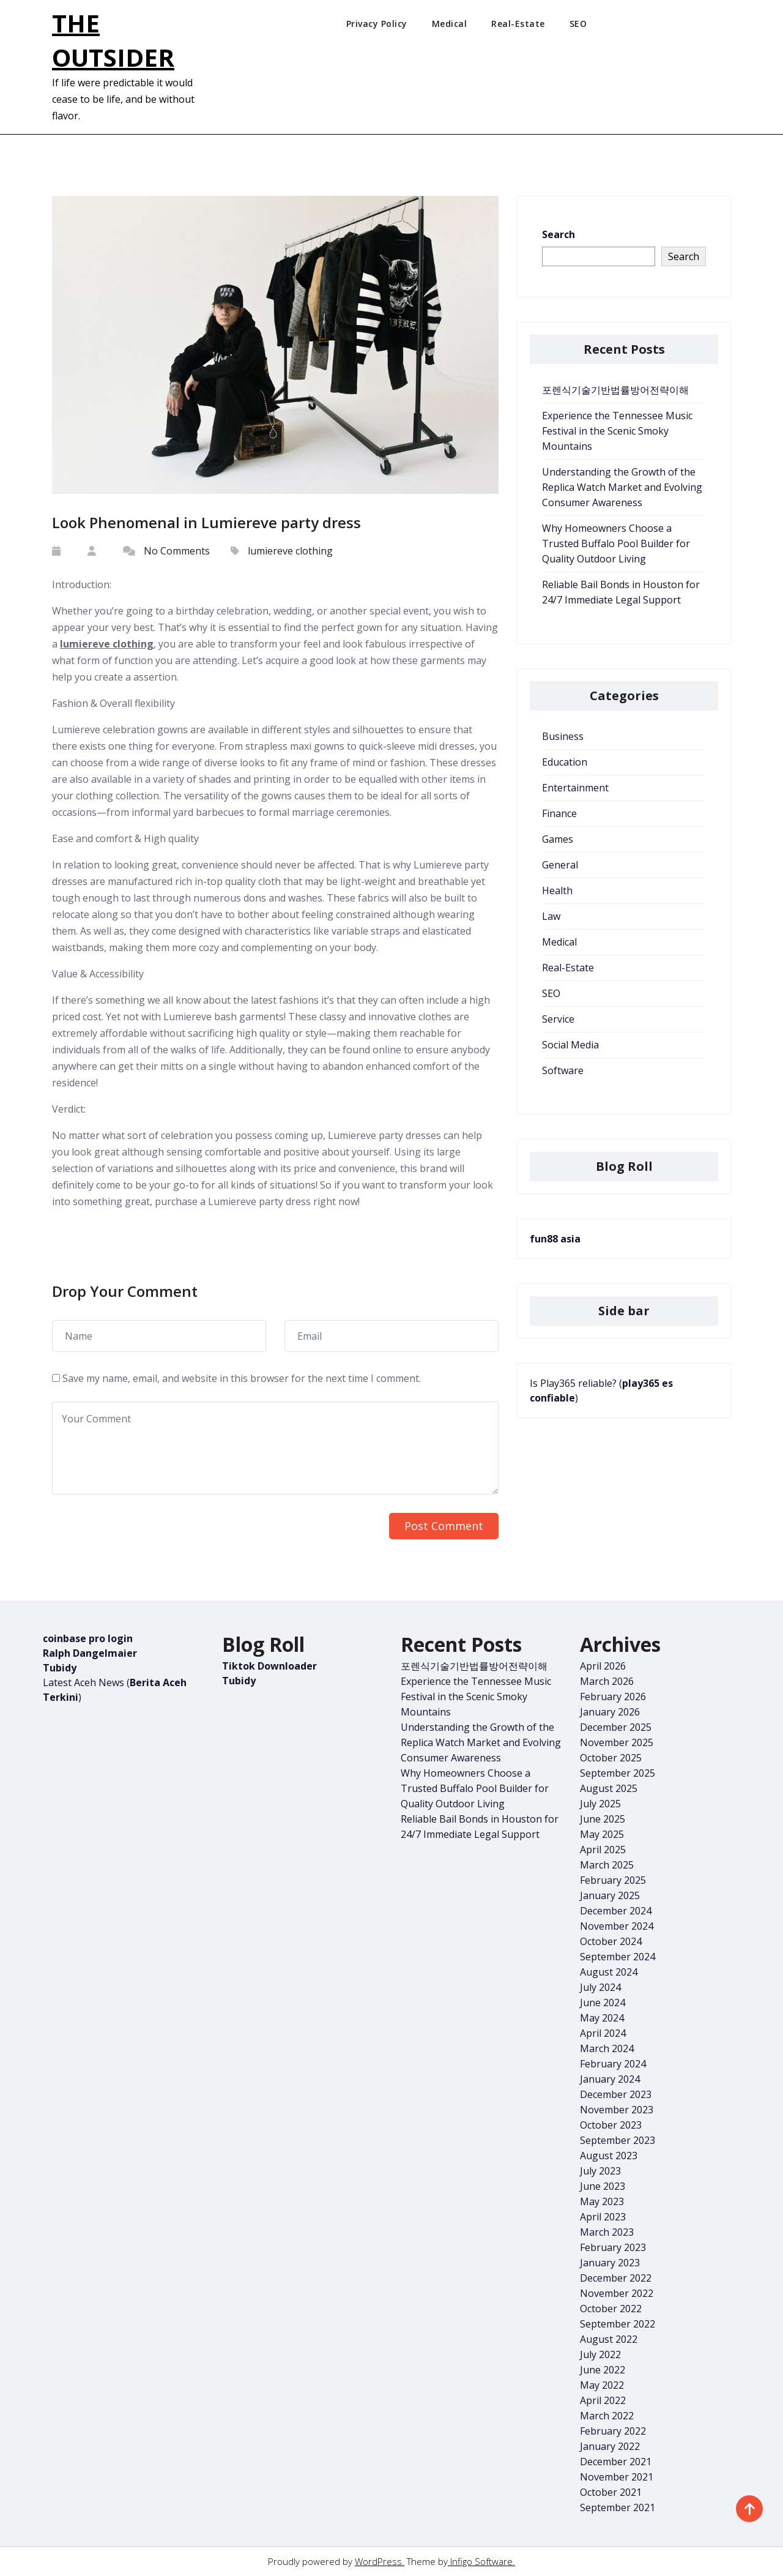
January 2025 (610, 1895)
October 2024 (611, 1941)
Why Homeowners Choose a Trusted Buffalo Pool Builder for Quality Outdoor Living (616, 543)
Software (563, 1070)
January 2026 (610, 1712)
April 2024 (603, 2033)
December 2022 (615, 2278)
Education (564, 762)
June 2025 (602, 1819)
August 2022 (608, 2339)
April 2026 (603, 1666)
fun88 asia (555, 1238)
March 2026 (607, 1681)
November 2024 (616, 1926)
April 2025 (603, 1849)
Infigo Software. (481, 2561)
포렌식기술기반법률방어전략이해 (615, 390)
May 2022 (602, 2385)
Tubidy (59, 1667)
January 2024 (610, 2079)
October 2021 (611, 2492)
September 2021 (617, 2507)
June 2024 (602, 2002)
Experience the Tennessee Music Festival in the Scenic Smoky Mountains (617, 431)
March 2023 (607, 2232)
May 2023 (602, 2201)
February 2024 (613, 2063)
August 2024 (608, 1972)
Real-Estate (518, 23)
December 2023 (615, 2094)
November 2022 (616, 2293)
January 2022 (610, 2446)
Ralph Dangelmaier (90, 1653)
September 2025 (617, 1773)
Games (557, 839)
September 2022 (617, 2324)
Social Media (570, 1044)
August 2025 (608, 1788)
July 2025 (600, 1803)
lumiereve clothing (290, 551)
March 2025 (607, 1865)
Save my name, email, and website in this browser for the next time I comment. (241, 1378)
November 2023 (616, 2109)
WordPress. (379, 2561)
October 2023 (611, 2125)
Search (558, 234)
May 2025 (602, 1834)
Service (558, 1019)
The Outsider (113, 40)
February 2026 (613, 1696)
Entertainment (575, 787)
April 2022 (603, 2400)
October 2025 (611, 1757)
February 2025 (613, 1880)
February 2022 (613, 2431)
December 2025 (615, 1727)
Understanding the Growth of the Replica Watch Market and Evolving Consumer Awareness (622, 487)
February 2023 (613, 2247)
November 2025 (616, 1742)
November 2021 (616, 2477)
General (560, 865)
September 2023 (617, 2140)
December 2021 (615, 2461)
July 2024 (600, 1987)
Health (557, 890)
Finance (559, 813)
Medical (449, 23)
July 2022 (600, 2354)
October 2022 (611, 2308)
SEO (578, 23)
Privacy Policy (376, 23)
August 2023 (608, 2155)
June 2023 (602, 2186)
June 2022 (602, 2369)
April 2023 (603, 2216)
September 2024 (617, 1956)
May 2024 (602, 2018)
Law (551, 916)
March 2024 (607, 2048)
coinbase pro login (88, 1638)
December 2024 (615, 1910)
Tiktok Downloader (269, 1666)
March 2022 (607, 2415)
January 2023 (610, 2262)
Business (563, 736)
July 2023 (600, 2171)
